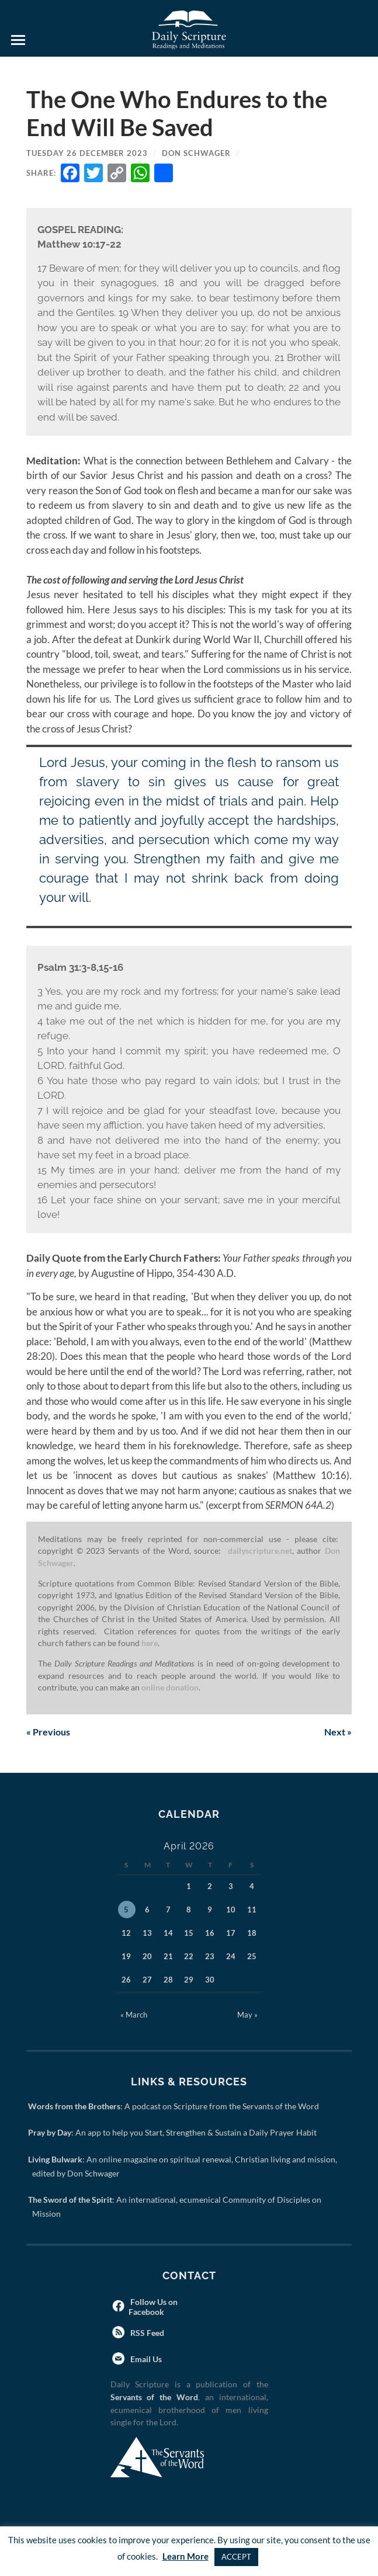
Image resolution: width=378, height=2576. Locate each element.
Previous (48, 1731)
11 (251, 1909)
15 (188, 1933)
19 (126, 1956)
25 (251, 1956)
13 (147, 1933)
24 (230, 1956)
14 (168, 1933)
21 (168, 1956)
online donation (170, 1687)
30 (209, 1979)
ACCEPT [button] (236, 2556)
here (149, 1643)
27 (147, 1979)
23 (209, 1956)
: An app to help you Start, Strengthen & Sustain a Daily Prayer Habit (174, 2132)
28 (168, 1979)
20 (147, 1956)
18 (251, 1933)
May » (247, 2014)
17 (230, 1933)
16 (209, 1933)
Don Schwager (196, 153)
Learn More (185, 2556)
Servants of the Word (154, 2397)
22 (188, 1956)
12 (126, 1933)
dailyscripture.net (260, 1551)
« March (133, 2014)
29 (188, 1979)
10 (230, 1909)
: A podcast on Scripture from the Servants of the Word (175, 2106)
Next (338, 1731)
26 (126, 1979)
